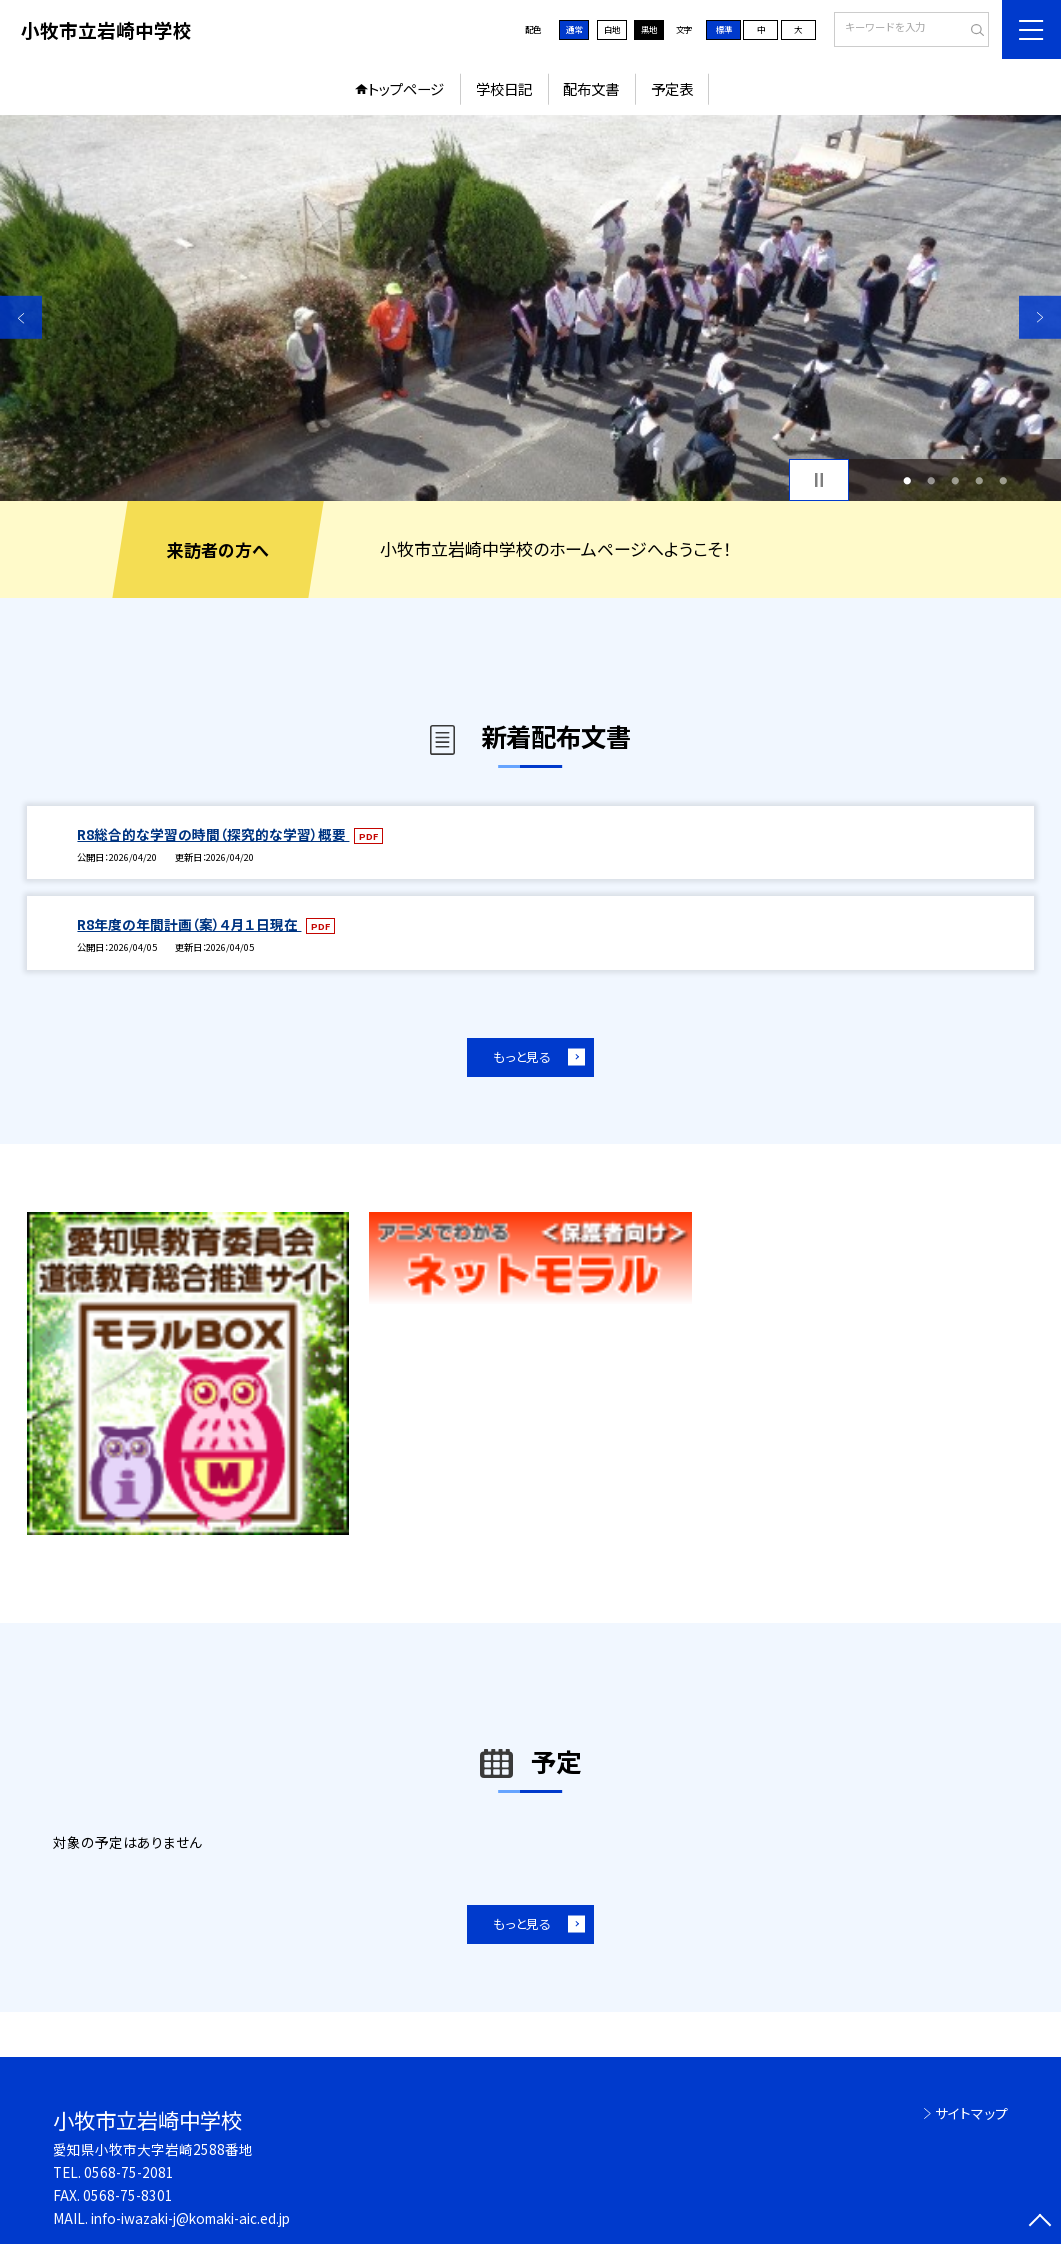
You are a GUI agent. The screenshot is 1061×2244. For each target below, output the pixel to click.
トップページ (406, 88)
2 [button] (931, 480)
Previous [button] (21, 317)
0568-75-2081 (129, 2172)
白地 (612, 29)
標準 (724, 29)
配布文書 (591, 88)
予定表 (672, 88)
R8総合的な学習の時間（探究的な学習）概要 (213, 834)
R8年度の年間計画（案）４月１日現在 (189, 924)
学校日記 (504, 88)
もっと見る (522, 1056)
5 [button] (1003, 480)
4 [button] (979, 480)
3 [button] (955, 480)
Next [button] (1040, 317)
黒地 (649, 29)
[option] (530, 308)
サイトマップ (971, 2113)
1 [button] (907, 480)
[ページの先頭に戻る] (1040, 2223)
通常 (574, 29)
